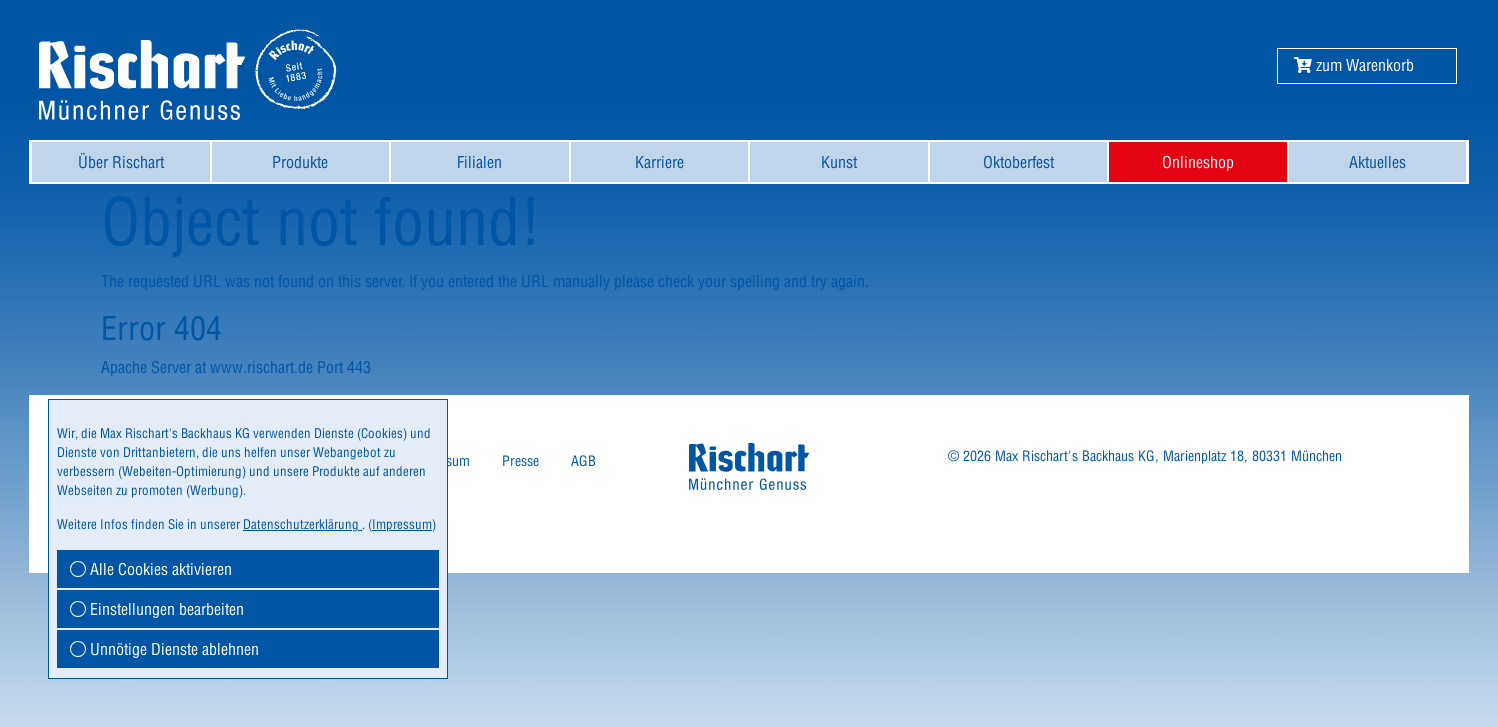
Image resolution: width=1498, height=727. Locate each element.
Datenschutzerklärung (302, 524)
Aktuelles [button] (1377, 162)
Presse (520, 461)
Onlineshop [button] (1198, 162)
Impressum (402, 524)
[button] (1354, 65)
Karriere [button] (659, 162)
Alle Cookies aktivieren (151, 569)
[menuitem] (121, 162)
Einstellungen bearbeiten (157, 609)
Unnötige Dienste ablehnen (164, 649)
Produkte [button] (300, 162)
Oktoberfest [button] (1018, 162)
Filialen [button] (479, 162)
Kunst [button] (839, 162)
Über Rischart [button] (121, 162)
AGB (583, 461)
